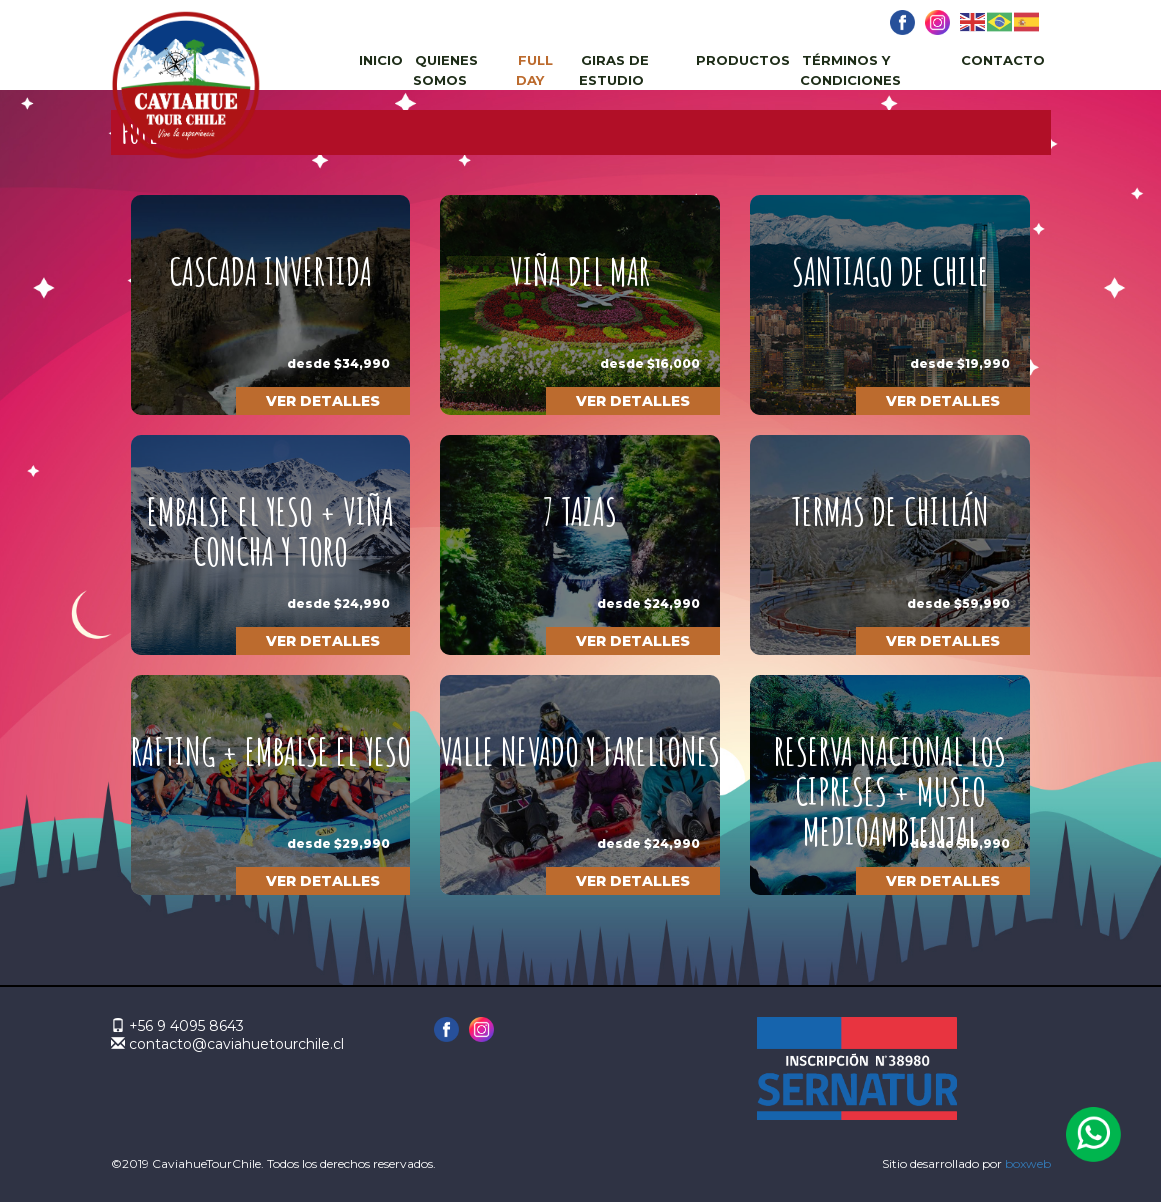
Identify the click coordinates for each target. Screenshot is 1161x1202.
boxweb (1028, 1163)
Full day (534, 70)
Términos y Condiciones (850, 70)
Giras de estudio (614, 70)
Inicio (381, 60)
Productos (743, 60)
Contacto (1003, 60)
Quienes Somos (445, 70)
